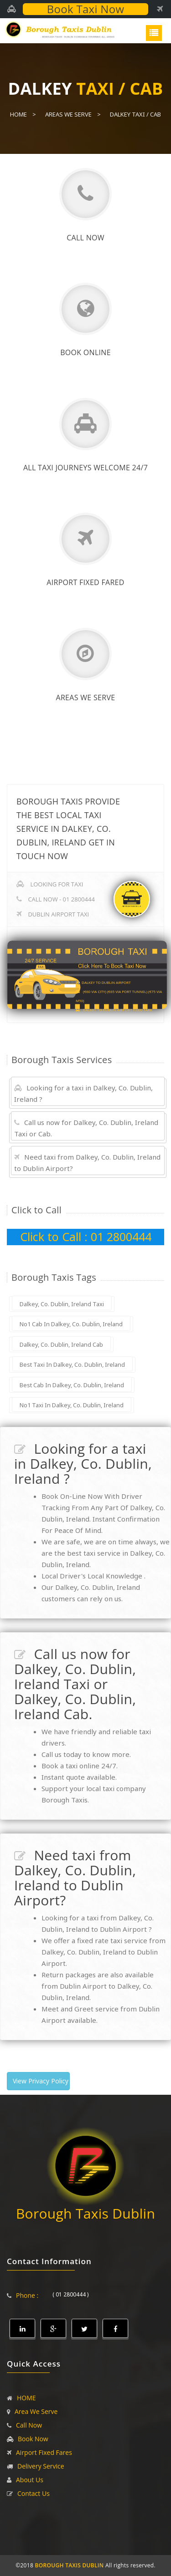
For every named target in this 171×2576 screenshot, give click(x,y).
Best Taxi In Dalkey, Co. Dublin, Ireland (72, 1364)
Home (18, 114)
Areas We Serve (68, 114)
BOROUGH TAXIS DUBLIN (69, 2565)
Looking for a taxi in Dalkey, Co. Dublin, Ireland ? (83, 1093)
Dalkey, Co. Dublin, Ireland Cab (61, 1344)
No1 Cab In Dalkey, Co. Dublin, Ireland (71, 1324)
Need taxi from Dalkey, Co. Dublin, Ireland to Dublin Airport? (87, 1162)
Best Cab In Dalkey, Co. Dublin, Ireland (72, 1385)
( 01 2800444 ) (70, 2294)
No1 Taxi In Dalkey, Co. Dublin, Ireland (72, 1405)
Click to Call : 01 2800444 (85, 1236)
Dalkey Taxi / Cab (135, 114)
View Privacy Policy (40, 2081)
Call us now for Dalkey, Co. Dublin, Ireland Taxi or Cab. (86, 1128)
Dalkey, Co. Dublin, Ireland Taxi (62, 1304)
